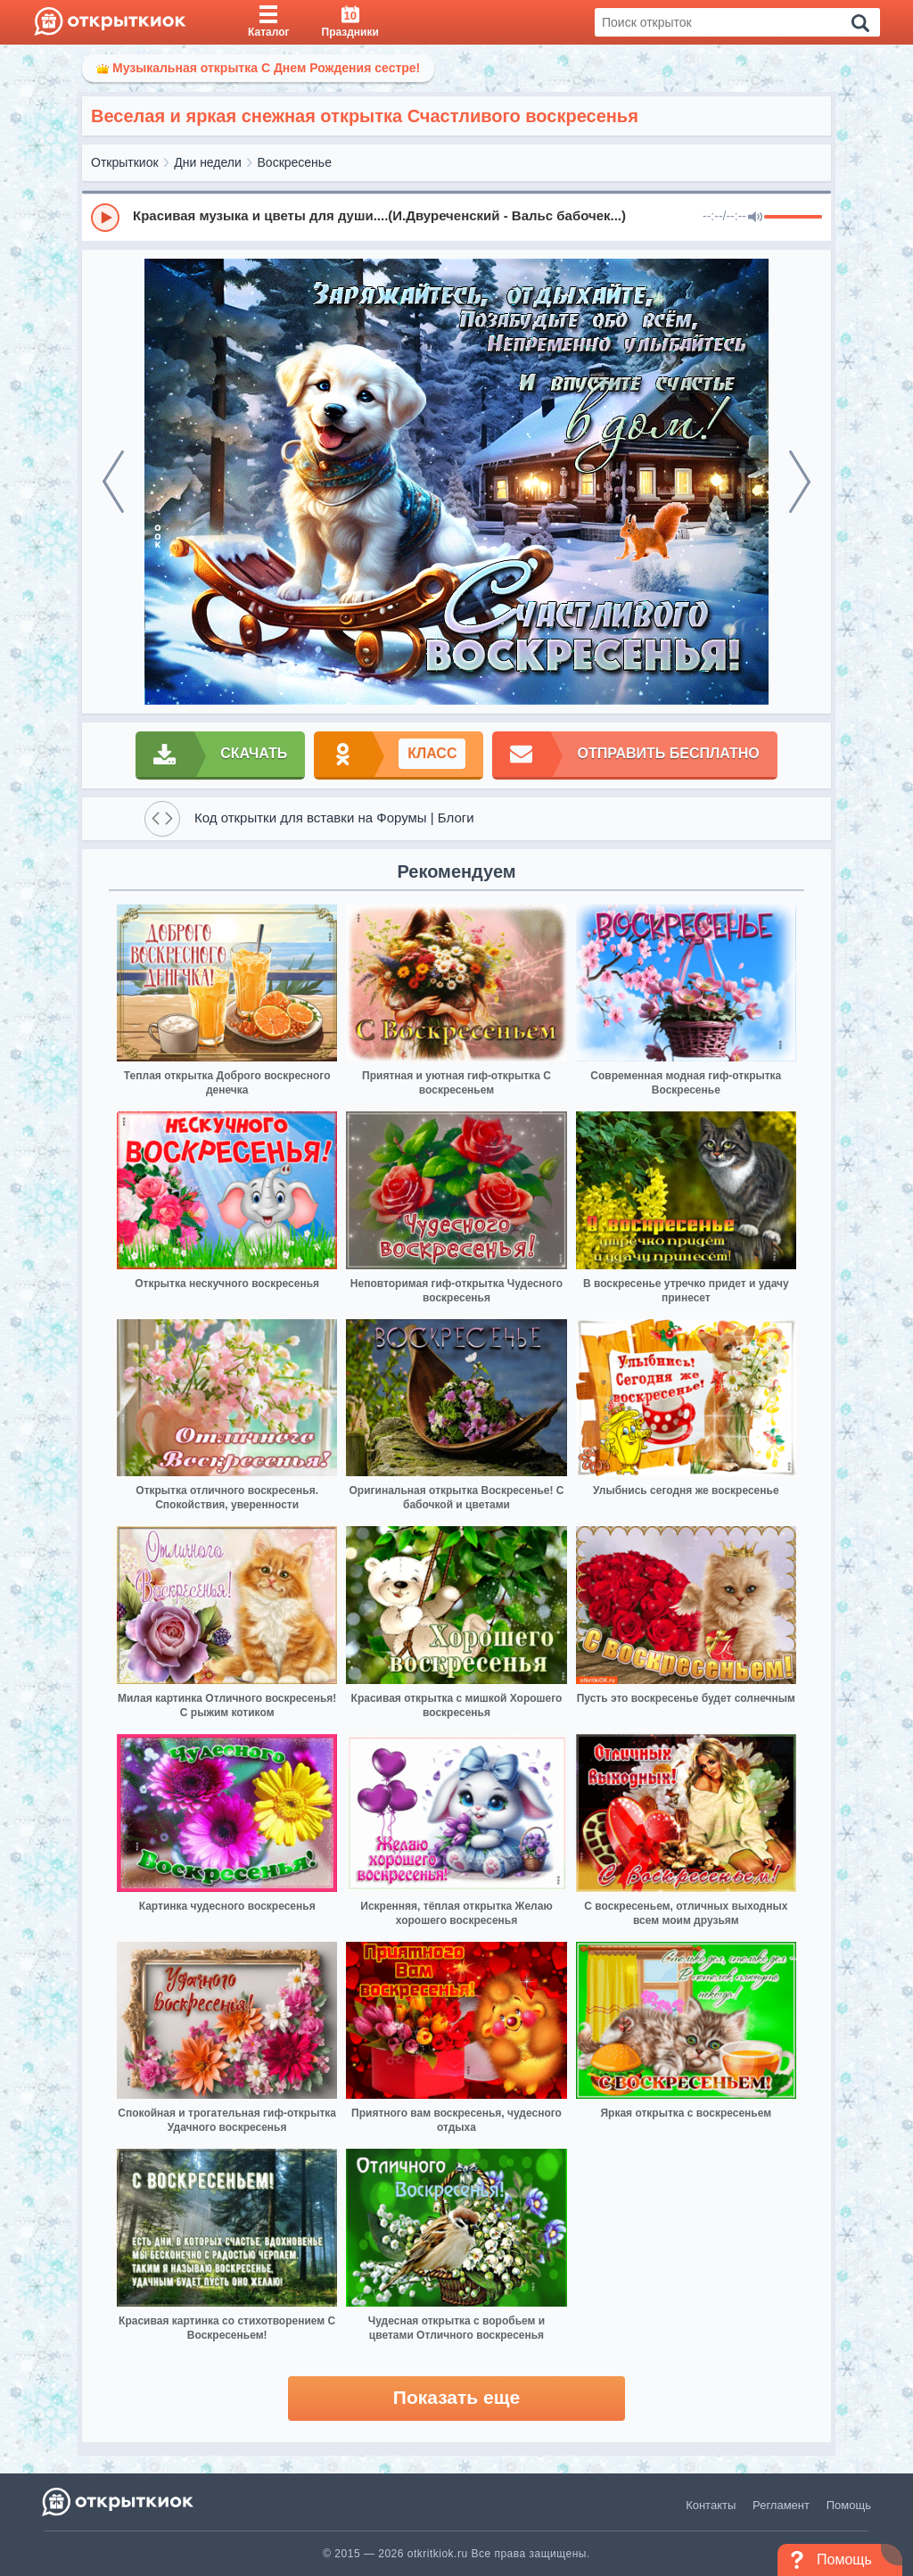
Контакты (711, 2505)
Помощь (849, 2505)
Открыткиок (125, 162)
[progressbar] (793, 217)
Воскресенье (295, 162)
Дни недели (208, 162)
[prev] (113, 482)
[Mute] (755, 218)
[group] (456, 217)
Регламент (781, 2505)
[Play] (105, 217)
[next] (800, 482)
